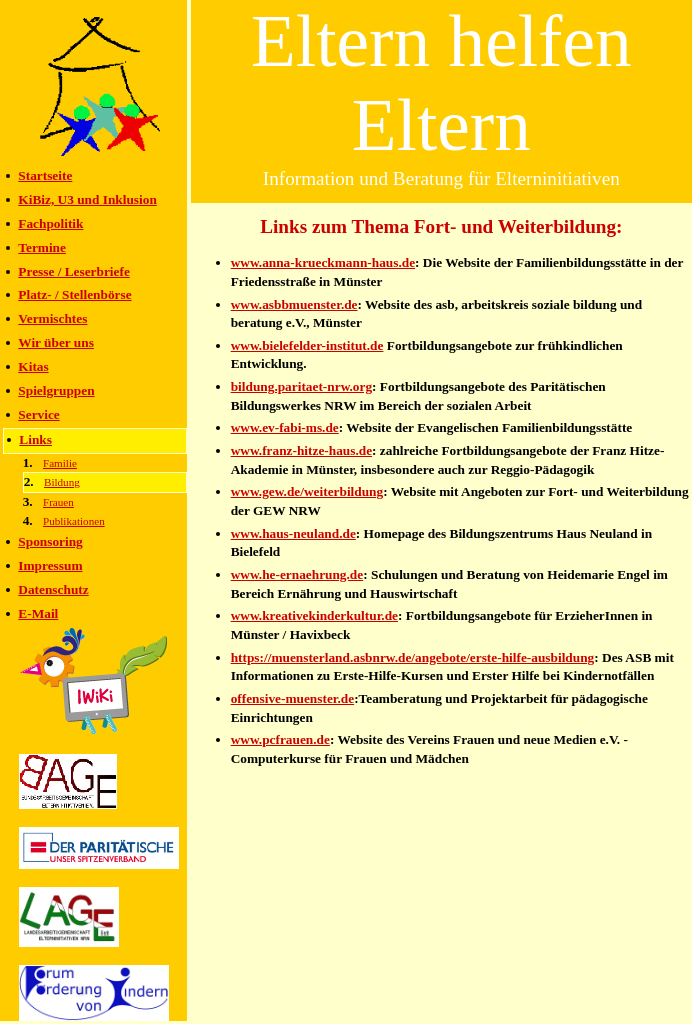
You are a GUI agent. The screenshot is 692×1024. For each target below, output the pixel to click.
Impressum (50, 565)
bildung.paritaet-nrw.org (301, 386)
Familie (60, 463)
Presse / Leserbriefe (74, 271)
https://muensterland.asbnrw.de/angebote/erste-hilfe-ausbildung (413, 657)
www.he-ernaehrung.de (297, 574)
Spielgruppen (56, 390)
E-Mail (38, 613)
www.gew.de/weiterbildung (307, 491)
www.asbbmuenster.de (294, 304)
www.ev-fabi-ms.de (285, 427)
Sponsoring (50, 541)
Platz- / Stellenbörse (74, 294)
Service (38, 414)
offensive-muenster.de (293, 698)
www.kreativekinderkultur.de (314, 615)
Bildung (62, 482)
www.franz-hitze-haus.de (301, 450)
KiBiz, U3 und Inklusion (87, 199)
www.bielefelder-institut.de (307, 345)
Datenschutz (53, 589)
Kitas (33, 366)
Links (35, 439)
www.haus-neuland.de (293, 533)
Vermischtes (52, 318)
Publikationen (74, 521)
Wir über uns (56, 342)
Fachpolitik (50, 223)
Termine (42, 247)
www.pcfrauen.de (280, 739)
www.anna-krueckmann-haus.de (323, 262)
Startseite (45, 175)
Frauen (58, 502)
